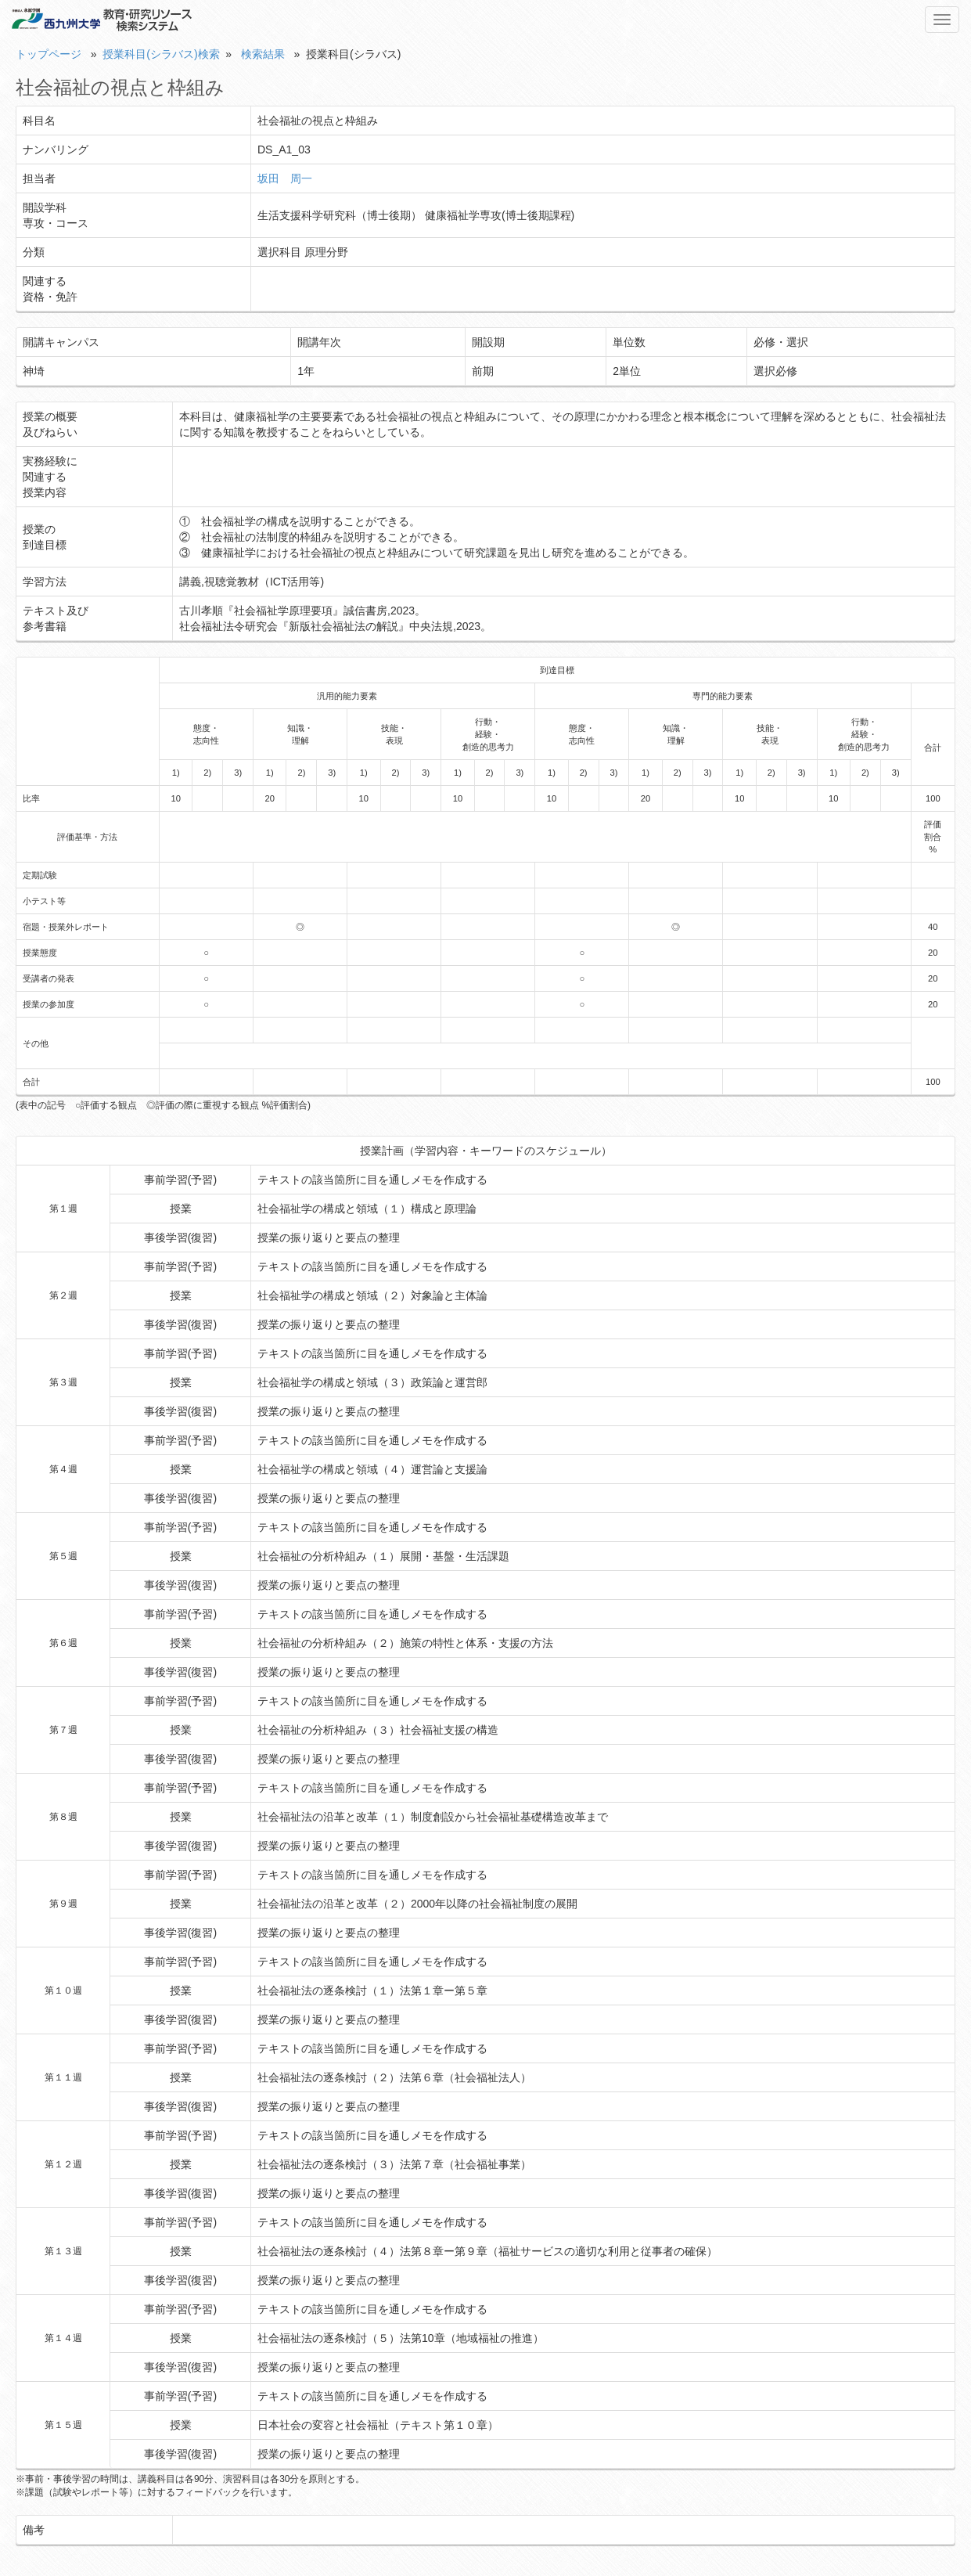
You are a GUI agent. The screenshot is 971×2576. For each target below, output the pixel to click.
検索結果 (263, 54)
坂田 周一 (284, 178)
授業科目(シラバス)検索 (160, 54)
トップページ (48, 54)
